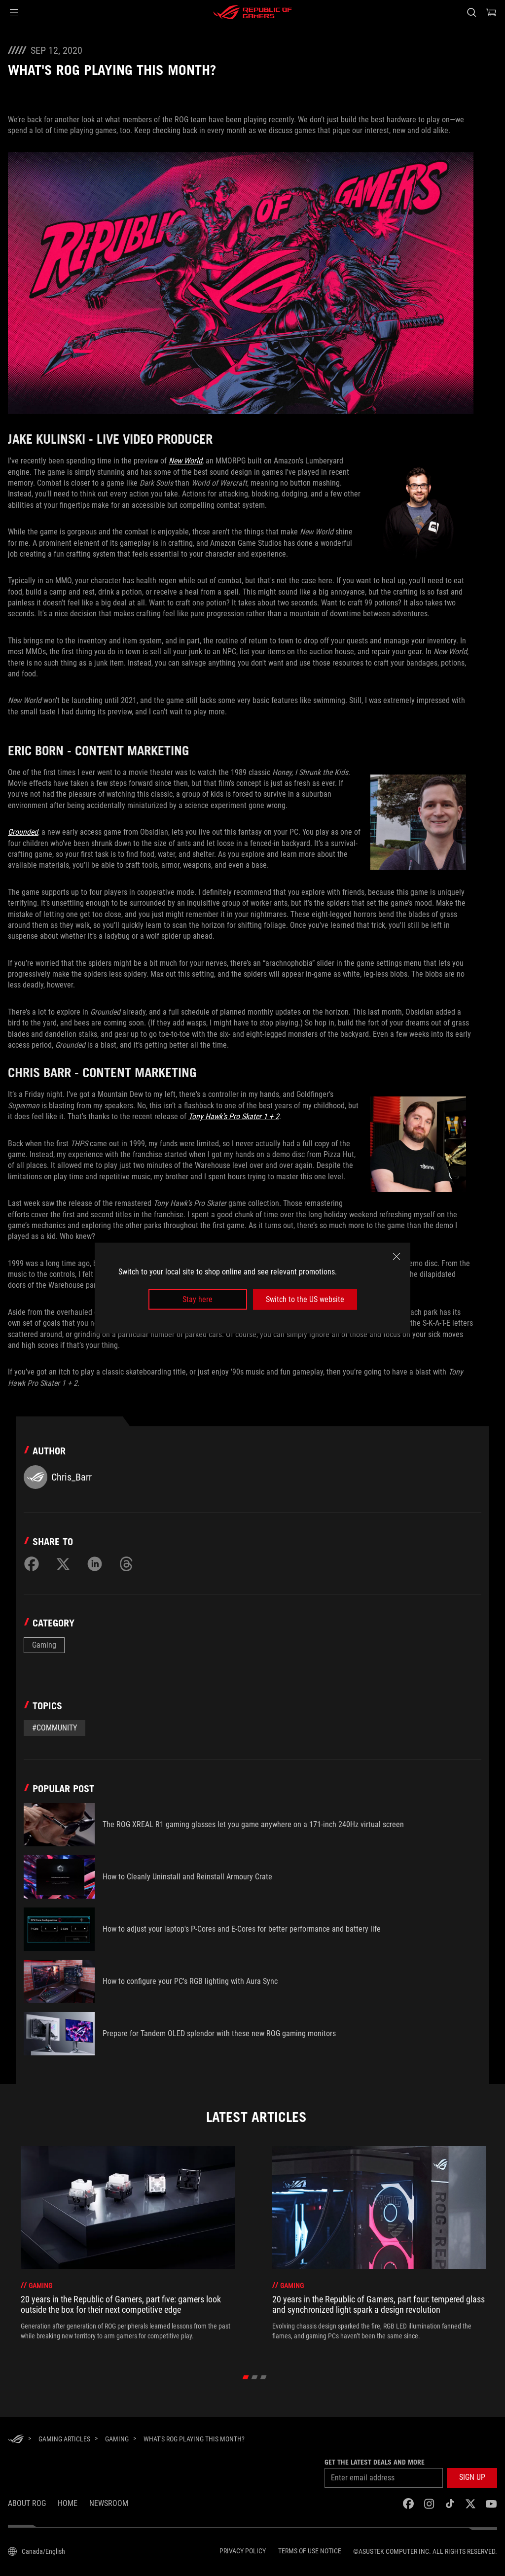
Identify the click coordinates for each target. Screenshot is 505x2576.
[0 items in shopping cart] (491, 12)
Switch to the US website (305, 1299)
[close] (396, 1256)
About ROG (27, 2503)
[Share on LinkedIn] (95, 1564)
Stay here (197, 1299)
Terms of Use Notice (309, 2551)
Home (67, 2503)
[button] (14, 12)
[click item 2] (263, 2377)
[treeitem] (128, 2248)
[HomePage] (16, 2440)
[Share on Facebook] (31, 1564)
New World (185, 460)
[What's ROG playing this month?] (194, 2439)
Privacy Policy (242, 2551)
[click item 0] (246, 2377)
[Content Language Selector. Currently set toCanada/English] (36, 2551)
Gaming (44, 1645)
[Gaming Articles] (64, 2439)
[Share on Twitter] (63, 1564)
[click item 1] (255, 2377)
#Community (54, 1727)
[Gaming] (117, 2439)
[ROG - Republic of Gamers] (252, 12)
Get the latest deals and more (375, 2462)
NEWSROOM (108, 2503)
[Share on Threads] (126, 1564)
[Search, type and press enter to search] (471, 12)
